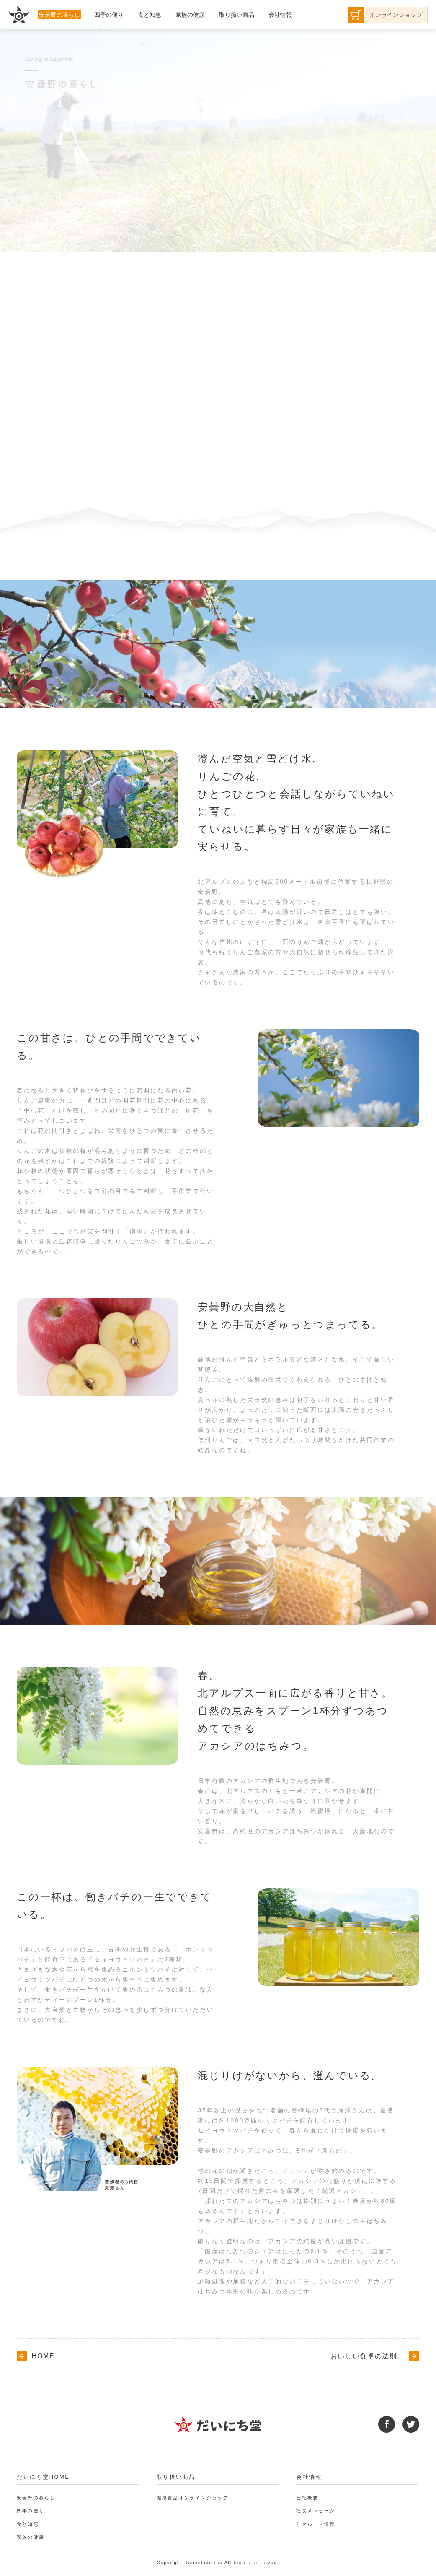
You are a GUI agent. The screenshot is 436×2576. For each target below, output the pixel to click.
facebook (386, 2424)
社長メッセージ (317, 2511)
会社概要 (308, 2498)
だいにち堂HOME (45, 2477)
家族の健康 (32, 2537)
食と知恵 (29, 2524)
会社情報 (310, 2477)
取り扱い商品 (178, 2477)
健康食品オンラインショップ (196, 2498)
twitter (410, 2424)
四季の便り (32, 2511)
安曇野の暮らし (38, 2498)
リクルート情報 (317, 2524)
